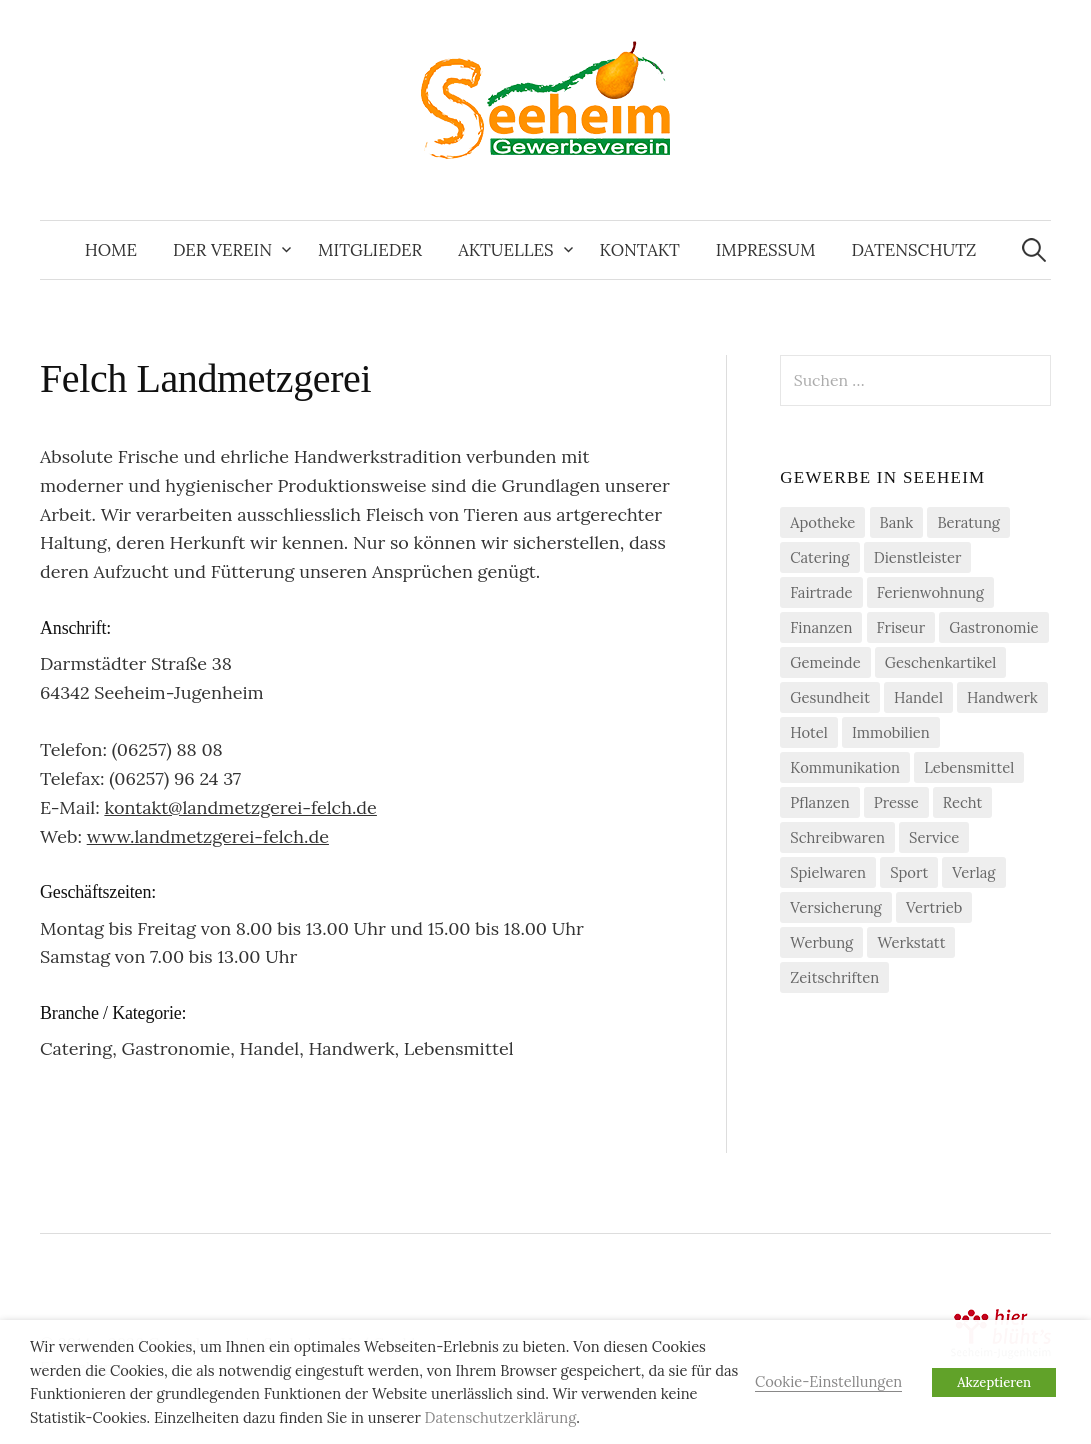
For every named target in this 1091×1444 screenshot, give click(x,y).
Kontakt (640, 250)
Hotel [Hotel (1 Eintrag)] (809, 732)
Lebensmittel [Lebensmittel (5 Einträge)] (969, 767)
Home (111, 250)
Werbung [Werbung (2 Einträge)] (821, 942)
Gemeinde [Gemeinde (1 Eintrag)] (825, 662)
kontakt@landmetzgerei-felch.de (240, 807)
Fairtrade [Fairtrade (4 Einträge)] (821, 592)
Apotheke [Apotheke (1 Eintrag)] (822, 522)
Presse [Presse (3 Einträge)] (896, 802)
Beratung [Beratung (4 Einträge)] (968, 522)
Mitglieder (370, 250)
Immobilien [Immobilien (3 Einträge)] (891, 732)
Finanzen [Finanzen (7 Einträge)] (821, 627)
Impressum (766, 250)
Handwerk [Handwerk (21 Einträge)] (1002, 697)
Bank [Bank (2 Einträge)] (897, 522)
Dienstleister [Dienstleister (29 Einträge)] (918, 557)
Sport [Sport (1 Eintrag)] (909, 872)
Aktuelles (505, 250)
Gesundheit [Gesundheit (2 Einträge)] (830, 697)
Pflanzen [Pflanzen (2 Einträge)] (819, 802)
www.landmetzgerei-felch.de (208, 836)
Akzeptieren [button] (994, 1382)
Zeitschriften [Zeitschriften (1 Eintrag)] (834, 977)
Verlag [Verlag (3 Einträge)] (973, 872)
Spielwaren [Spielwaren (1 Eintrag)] (828, 872)
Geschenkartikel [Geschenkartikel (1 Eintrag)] (941, 662)
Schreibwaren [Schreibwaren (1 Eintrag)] (837, 837)
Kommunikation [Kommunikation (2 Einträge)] (845, 767)
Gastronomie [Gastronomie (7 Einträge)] (993, 627)
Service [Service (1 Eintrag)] (934, 837)
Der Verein (222, 250)
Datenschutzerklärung (501, 1417)
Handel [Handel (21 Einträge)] (918, 697)
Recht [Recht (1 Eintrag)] (962, 802)
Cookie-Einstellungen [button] (828, 1381)
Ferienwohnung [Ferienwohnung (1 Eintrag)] (930, 592)
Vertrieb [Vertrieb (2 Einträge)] (934, 907)
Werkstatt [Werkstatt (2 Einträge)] (911, 942)
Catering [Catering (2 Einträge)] (819, 557)
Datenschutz (913, 250)
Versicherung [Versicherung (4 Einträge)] (836, 907)
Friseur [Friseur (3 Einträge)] (901, 627)
